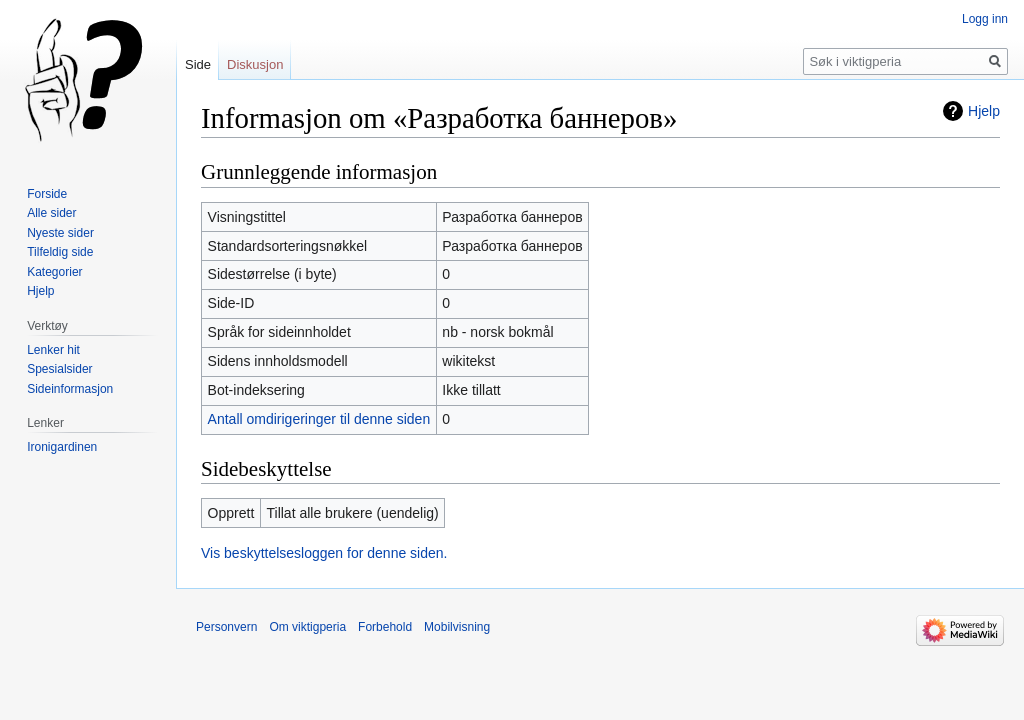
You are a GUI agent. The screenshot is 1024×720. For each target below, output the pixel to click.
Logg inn (985, 19)
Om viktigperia (307, 627)
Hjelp (984, 111)
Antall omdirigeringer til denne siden (319, 419)
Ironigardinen (62, 447)
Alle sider (51, 213)
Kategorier (54, 272)
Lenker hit (53, 350)
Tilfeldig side (60, 252)
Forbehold (385, 627)
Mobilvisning (457, 627)
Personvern (226, 627)
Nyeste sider (60, 233)
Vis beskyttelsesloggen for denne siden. (324, 553)
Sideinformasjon (70, 389)
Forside (47, 194)
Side (198, 64)
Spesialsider (59, 369)
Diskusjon (255, 64)
